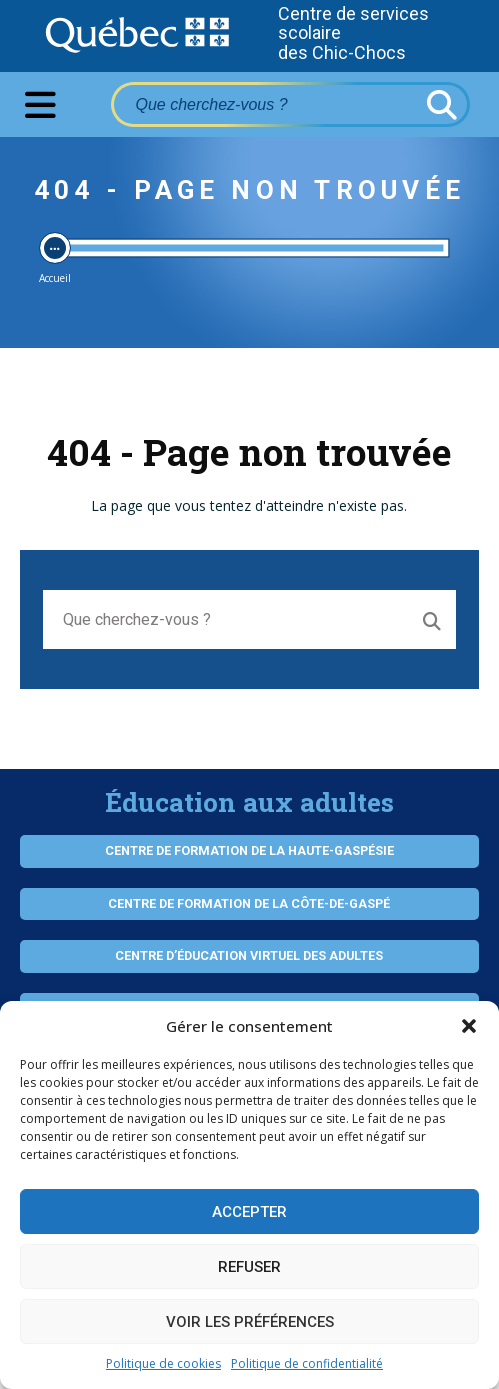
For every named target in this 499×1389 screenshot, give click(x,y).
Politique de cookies (163, 1363)
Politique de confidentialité (307, 1363)
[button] (469, 1026)
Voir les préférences (250, 1322)
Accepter (249, 1212)
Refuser (249, 1267)
